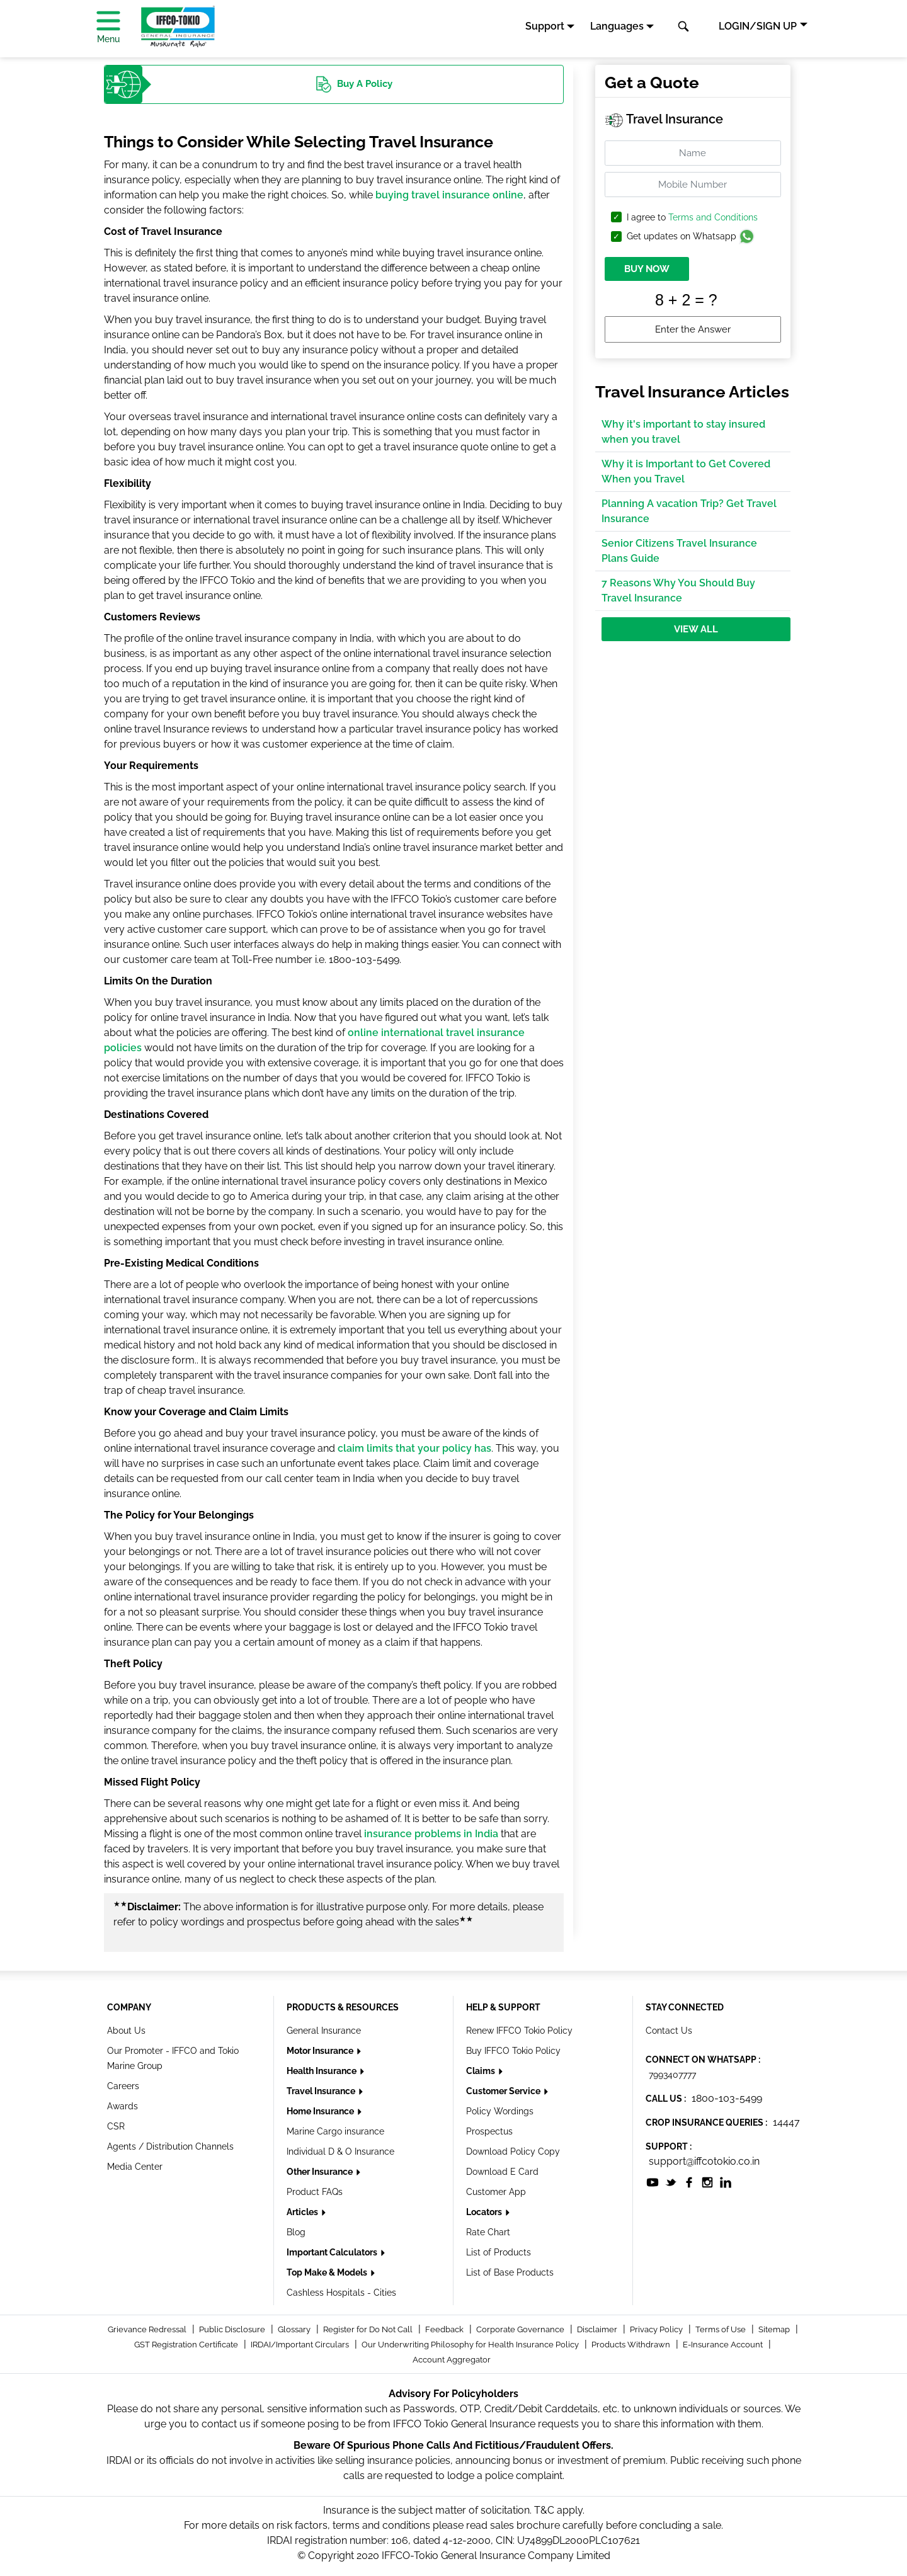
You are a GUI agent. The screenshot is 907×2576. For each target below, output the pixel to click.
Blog (296, 2232)
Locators (485, 2212)
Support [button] (544, 26)
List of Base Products (510, 2272)
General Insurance (324, 2031)
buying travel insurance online (449, 195)
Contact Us (669, 2031)
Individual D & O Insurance (340, 2151)
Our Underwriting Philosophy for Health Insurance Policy (471, 2344)
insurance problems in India (431, 1834)
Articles (303, 2212)
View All (696, 629)
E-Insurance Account (724, 2344)
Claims (481, 2071)
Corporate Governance (521, 2329)
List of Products (498, 2252)
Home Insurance (321, 2111)
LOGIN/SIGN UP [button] (758, 26)
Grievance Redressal (148, 2329)
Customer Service (504, 2091)
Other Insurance (321, 2172)
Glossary (295, 2329)
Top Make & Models (328, 2272)
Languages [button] (617, 26)
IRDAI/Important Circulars (301, 2344)
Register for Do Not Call (368, 2329)
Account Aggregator (452, 2359)
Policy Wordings (499, 2111)
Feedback (445, 2329)
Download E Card (502, 2172)
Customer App (496, 2192)
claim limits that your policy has (414, 1448)
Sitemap (775, 2329)
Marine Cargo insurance (335, 2131)
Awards (122, 2106)
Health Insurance (322, 2071)
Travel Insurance (322, 2091)
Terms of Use (721, 2329)
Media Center (135, 2167)
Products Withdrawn (631, 2344)
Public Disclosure (233, 2329)
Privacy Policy (657, 2329)
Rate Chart (488, 2232)
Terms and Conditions (713, 217)
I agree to (692, 217)
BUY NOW (647, 269)
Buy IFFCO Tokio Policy (513, 2051)
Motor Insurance (321, 2051)
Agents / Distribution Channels (170, 2146)
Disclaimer (598, 2329)
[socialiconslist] (652, 2181)
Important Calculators (333, 2252)
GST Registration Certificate (187, 2344)
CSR (116, 2126)
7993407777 (672, 2075)
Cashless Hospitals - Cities (341, 2293)
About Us (126, 2031)
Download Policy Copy (513, 2151)
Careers (123, 2086)
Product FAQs (315, 2192)
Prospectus (489, 2131)
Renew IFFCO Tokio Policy (519, 2031)
